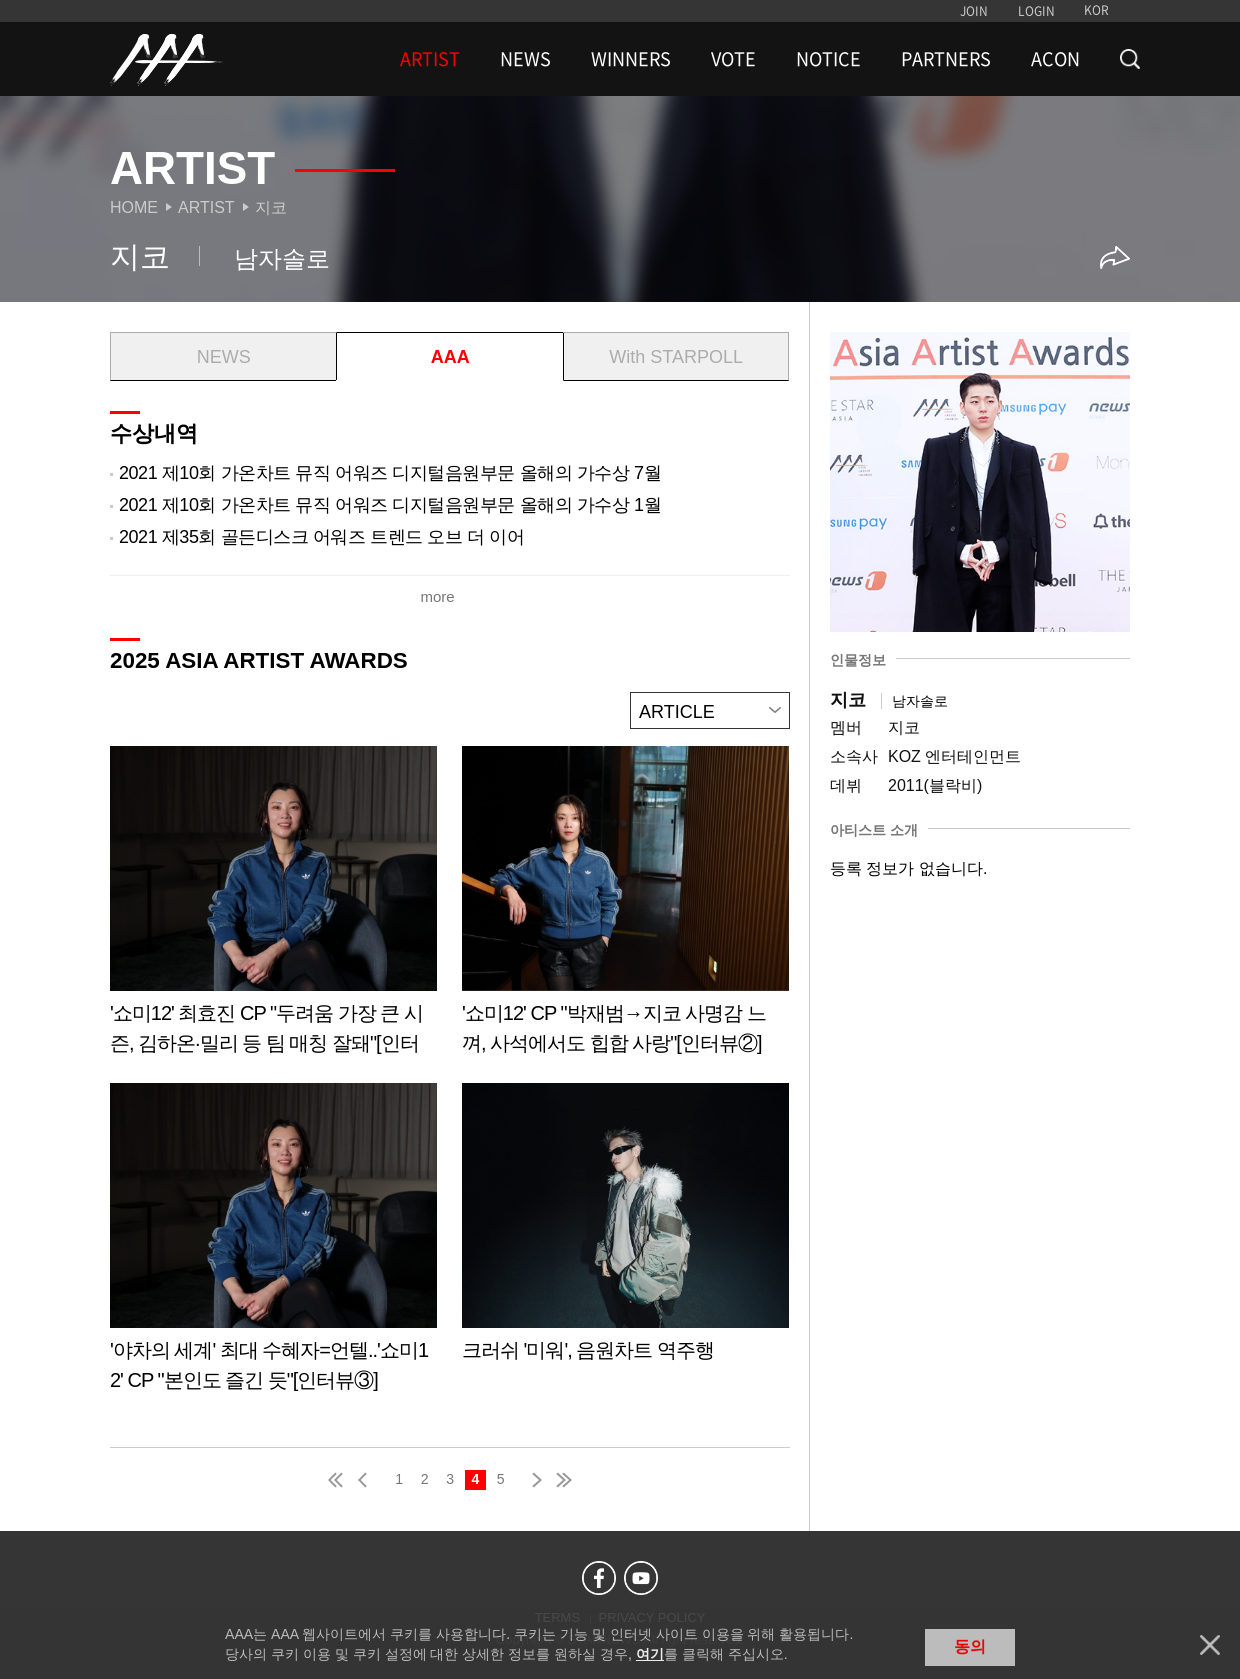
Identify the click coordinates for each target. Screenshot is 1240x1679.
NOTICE (828, 59)
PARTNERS (946, 59)
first (337, 1480)
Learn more (273, 907)
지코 (271, 207)
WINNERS (631, 59)
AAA (450, 357)
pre (367, 1480)
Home (134, 207)
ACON (1055, 59)
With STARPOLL (676, 357)
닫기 (1210, 1645)
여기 (650, 1654)
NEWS (525, 59)
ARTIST (430, 59)
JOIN (974, 11)
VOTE (733, 59)
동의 (970, 1646)
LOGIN (1036, 11)
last (563, 1480)
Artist (206, 207)
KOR (1096, 10)
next (533, 1480)
